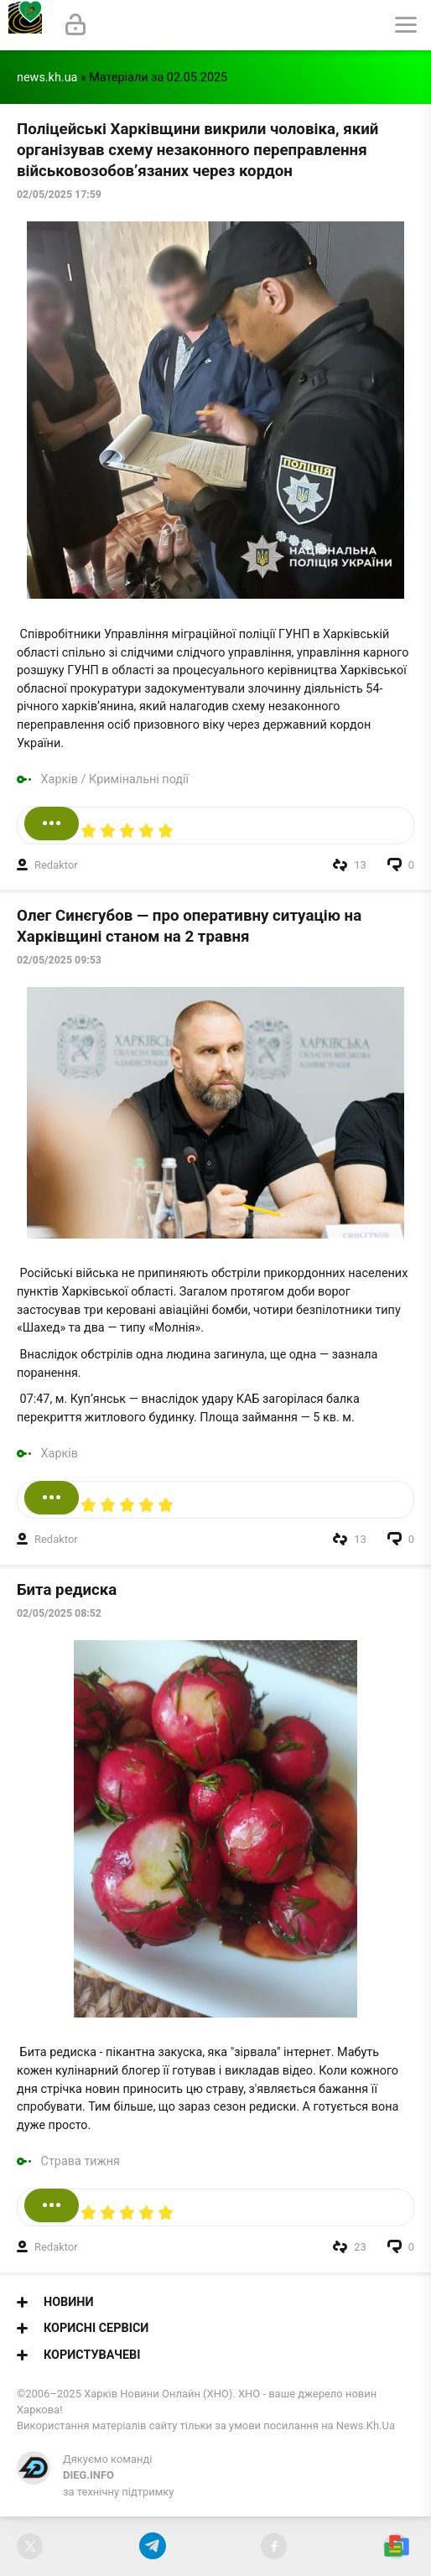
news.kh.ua (47, 77)
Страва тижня (80, 2161)
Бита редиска (67, 1590)
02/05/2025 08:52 (59, 1613)
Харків (59, 779)
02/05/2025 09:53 (59, 960)
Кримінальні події (139, 779)
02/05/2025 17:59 (59, 194)
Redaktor (56, 865)
